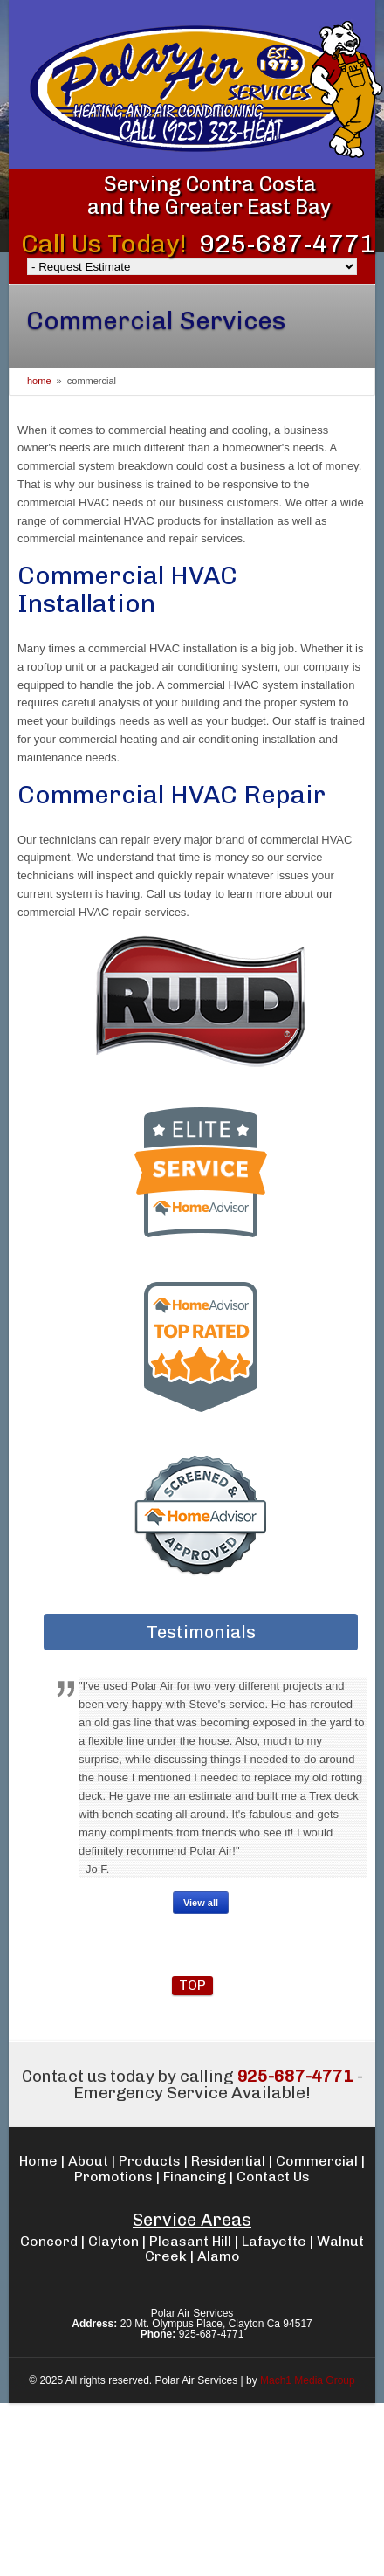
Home (39, 380)
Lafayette (274, 2241)
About (88, 2160)
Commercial (317, 2160)
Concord (49, 2241)
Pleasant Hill (190, 2241)
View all (200, 1903)
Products (150, 2160)
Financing (194, 2176)
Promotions (113, 2176)
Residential (228, 2160)
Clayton (113, 2241)
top (192, 1985)
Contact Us (273, 2176)
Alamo (218, 2256)
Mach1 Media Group (307, 2380)
